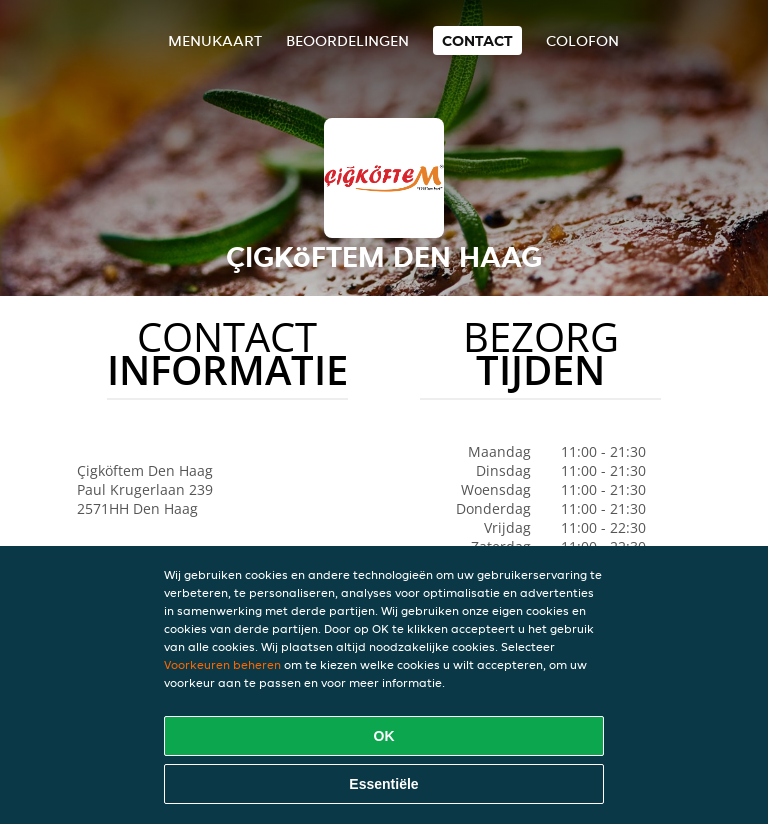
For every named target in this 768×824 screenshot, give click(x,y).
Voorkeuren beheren (222, 664)
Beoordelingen (347, 40)
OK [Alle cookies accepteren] (384, 736)
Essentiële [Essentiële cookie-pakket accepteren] (383, 784)
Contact (477, 40)
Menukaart (215, 40)
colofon (582, 40)
